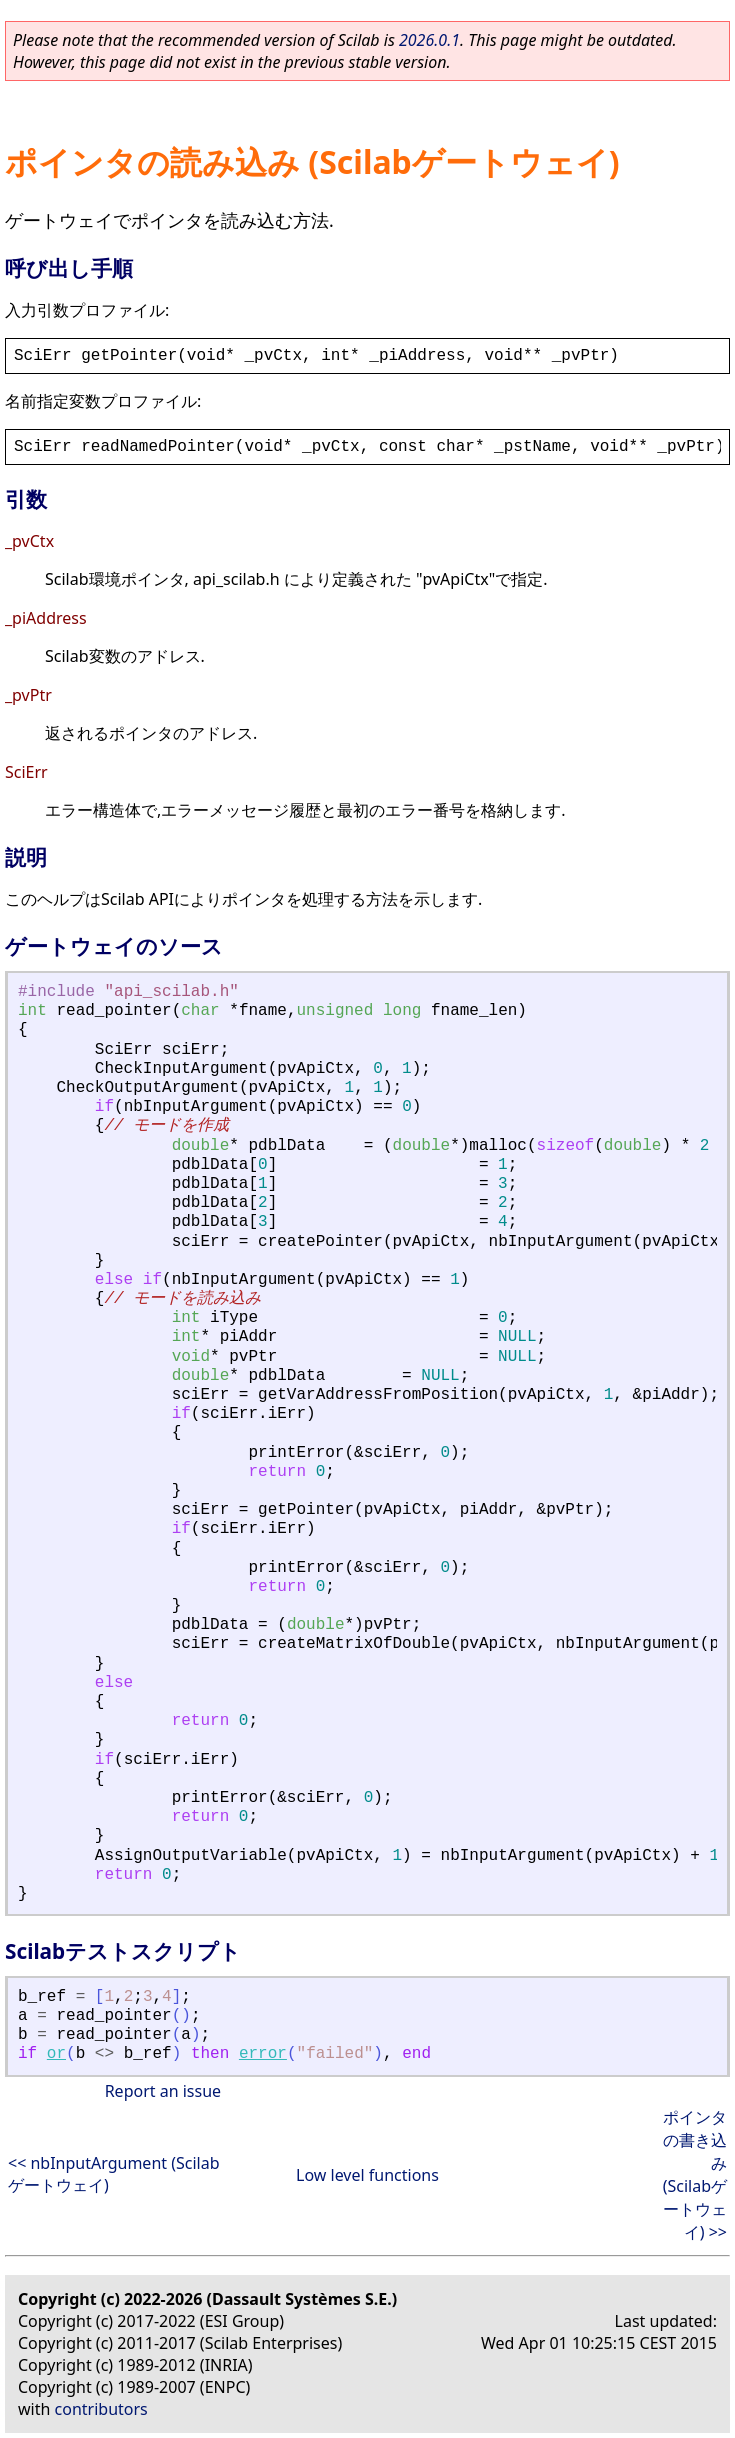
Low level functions (367, 2175)
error (263, 2054)
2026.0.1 (429, 40)
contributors (101, 2409)
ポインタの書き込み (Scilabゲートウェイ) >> (695, 2174)
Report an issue (163, 2091)
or (56, 2054)
